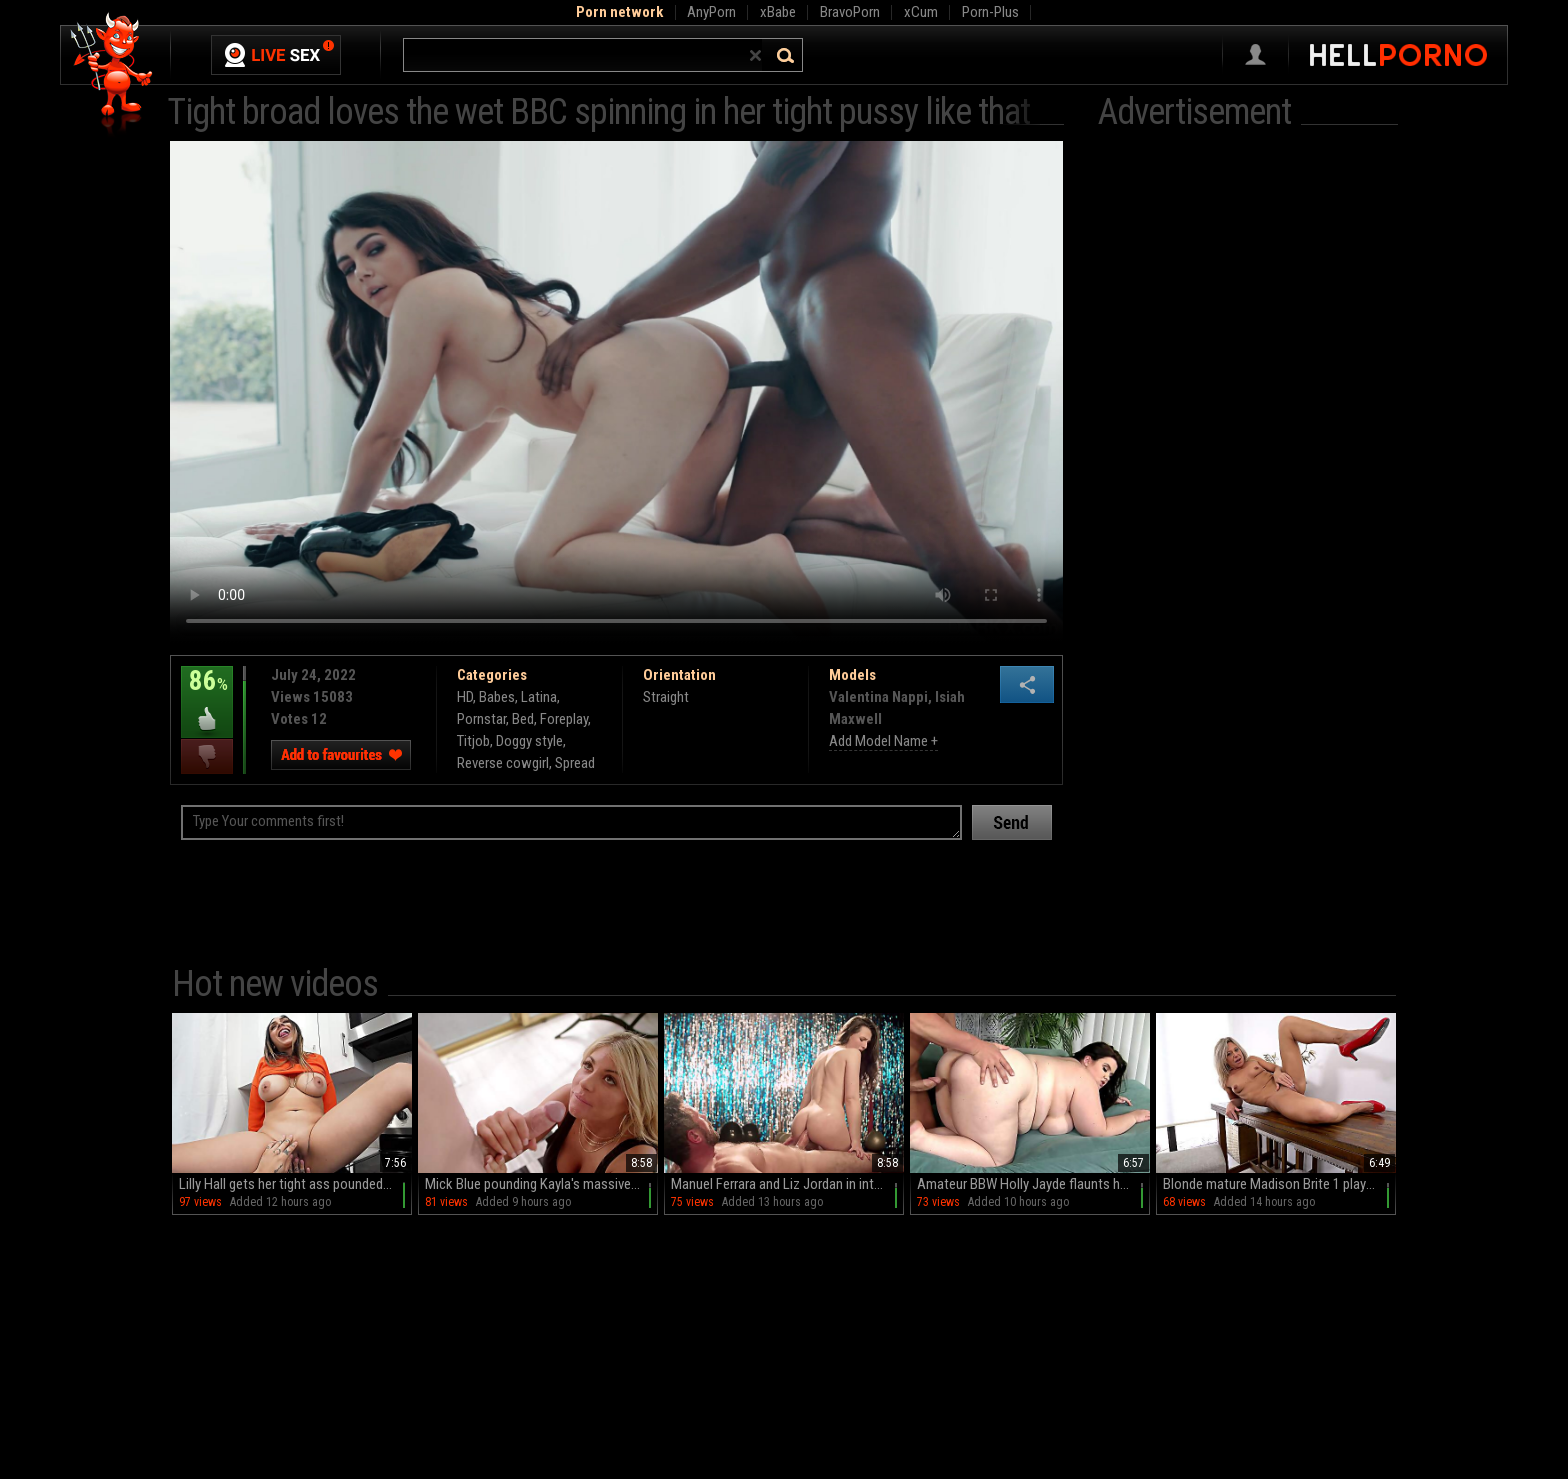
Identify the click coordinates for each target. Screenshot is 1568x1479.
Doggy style (529, 741)
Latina (539, 697)
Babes (497, 697)
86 (207, 695)
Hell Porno (112, 74)
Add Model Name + (883, 741)
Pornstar (481, 719)
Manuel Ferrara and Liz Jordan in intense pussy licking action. (787, 1184)
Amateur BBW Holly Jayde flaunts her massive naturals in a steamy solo (1033, 1184)
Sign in (1255, 55)
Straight (666, 697)
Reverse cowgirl (503, 763)
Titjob (473, 741)
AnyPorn (711, 12)
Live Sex (276, 55)
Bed (523, 719)
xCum (921, 12)
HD (465, 697)
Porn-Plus (990, 12)
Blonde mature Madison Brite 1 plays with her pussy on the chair (1279, 1184)
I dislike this (207, 756)
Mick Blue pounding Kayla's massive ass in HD (541, 1184)
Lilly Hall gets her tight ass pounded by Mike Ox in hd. (295, 1184)
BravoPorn (850, 12)
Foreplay (564, 719)
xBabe (778, 12)
